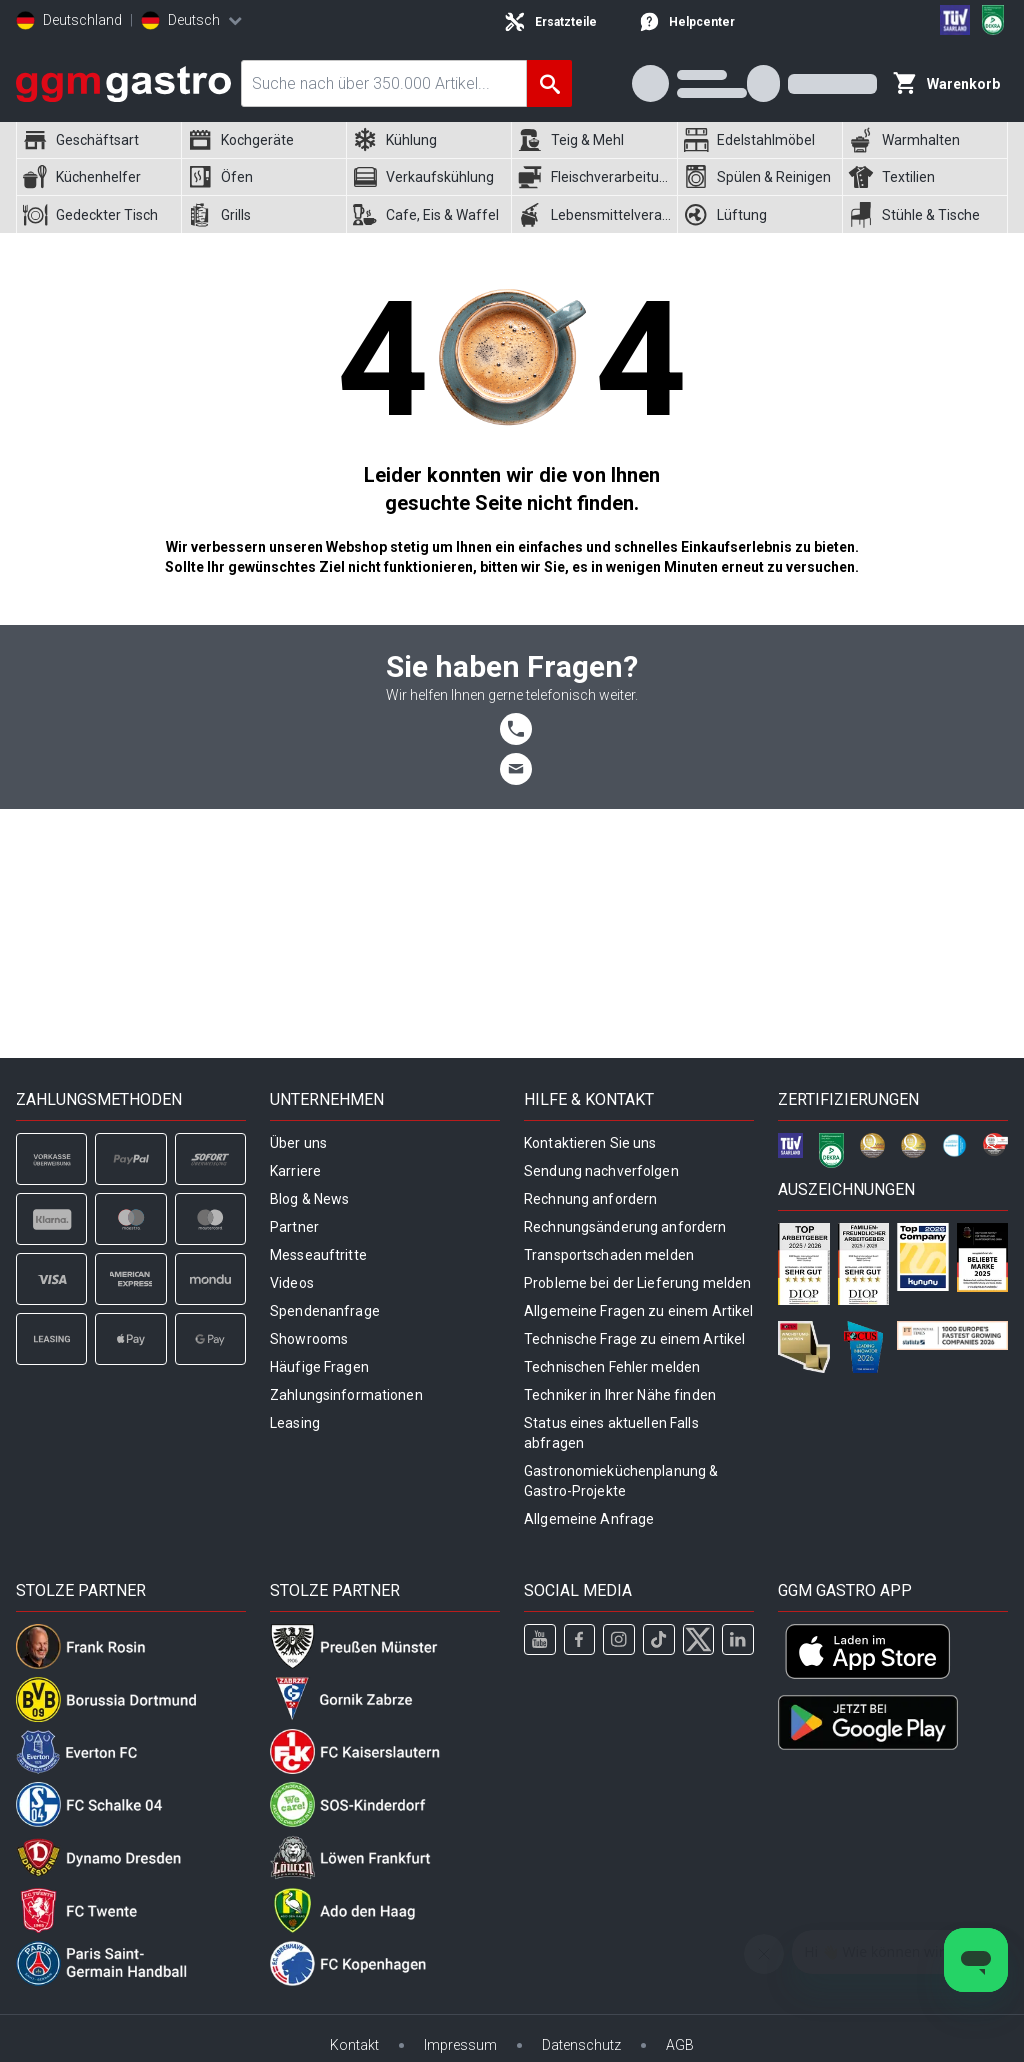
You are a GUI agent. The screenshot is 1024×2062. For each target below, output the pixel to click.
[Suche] (549, 83)
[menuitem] (98, 140)
